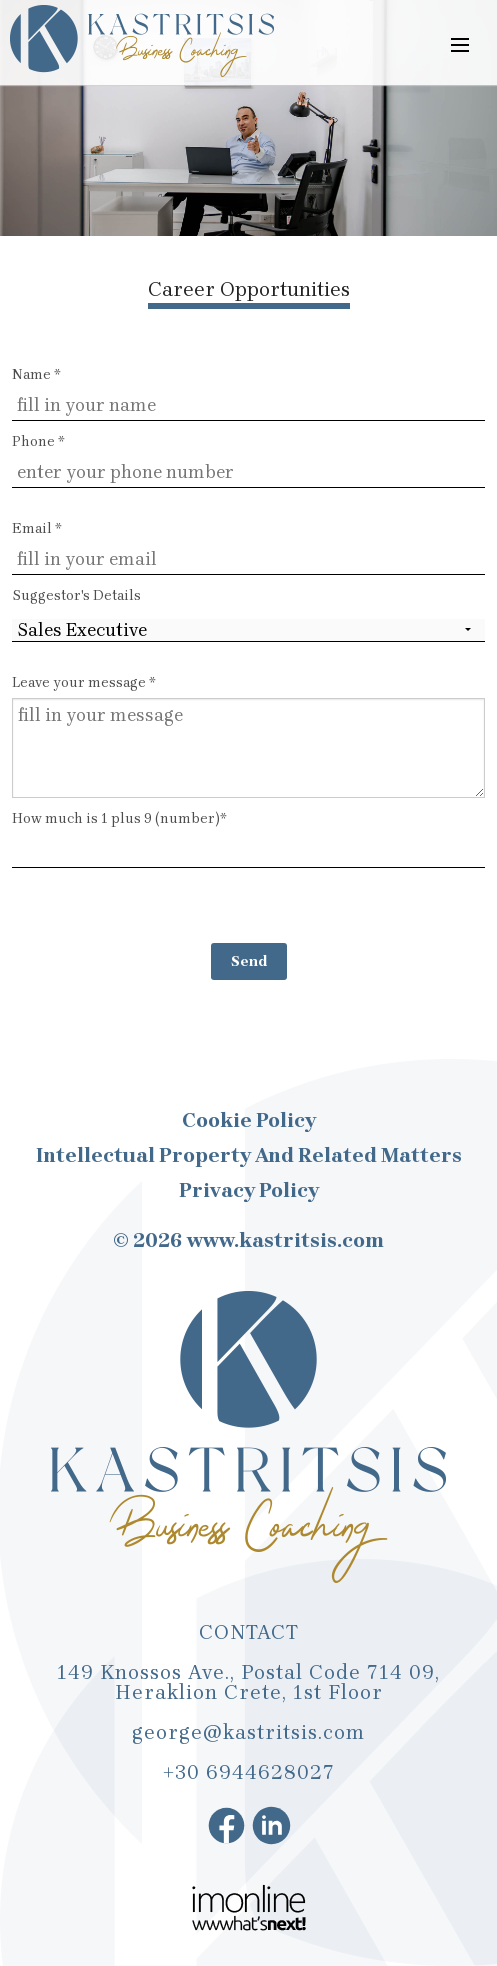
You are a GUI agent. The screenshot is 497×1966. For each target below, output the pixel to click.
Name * (36, 374)
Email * (37, 528)
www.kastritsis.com (285, 1241)
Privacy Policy (249, 1191)
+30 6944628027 (249, 1772)
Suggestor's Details (76, 595)
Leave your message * (84, 682)
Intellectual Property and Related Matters (249, 1156)
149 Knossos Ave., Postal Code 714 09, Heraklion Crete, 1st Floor (248, 1682)
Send (249, 961)
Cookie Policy (249, 1121)
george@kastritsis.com (248, 1732)
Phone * (38, 441)
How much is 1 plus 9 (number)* (248, 839)
